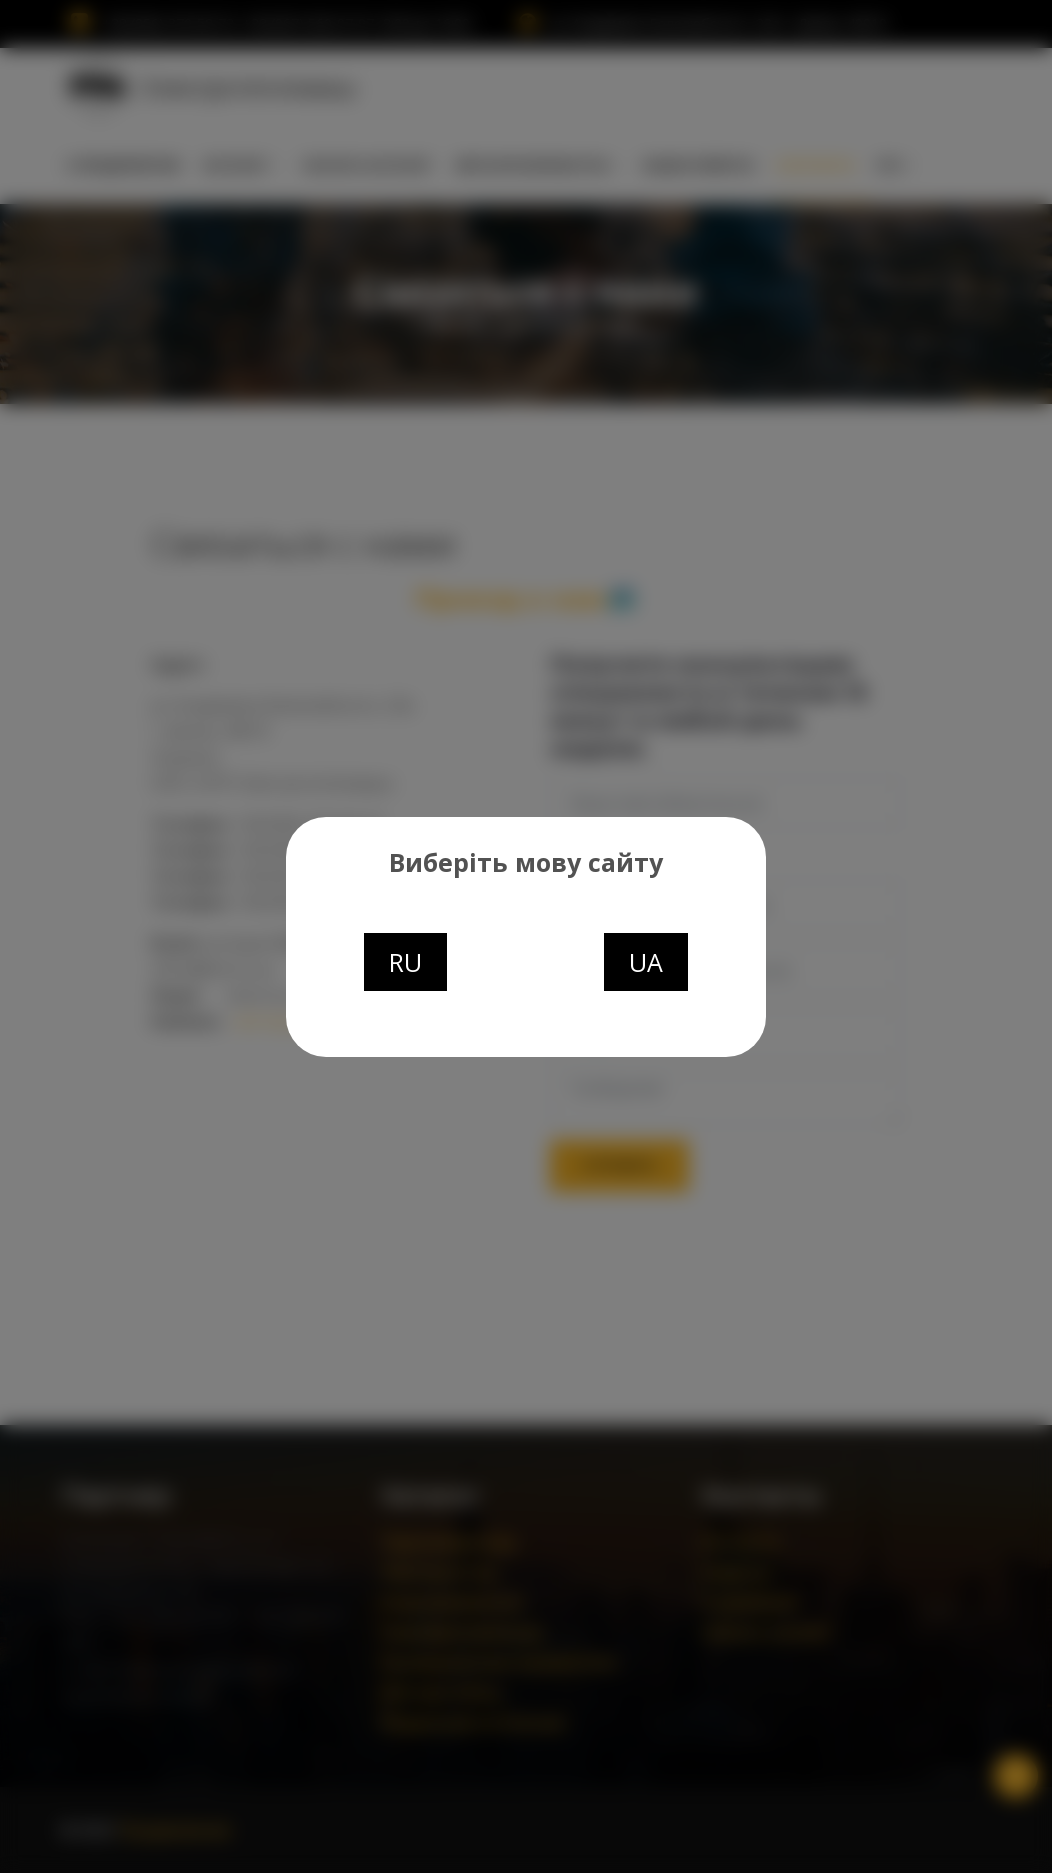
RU (405, 962)
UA (646, 962)
